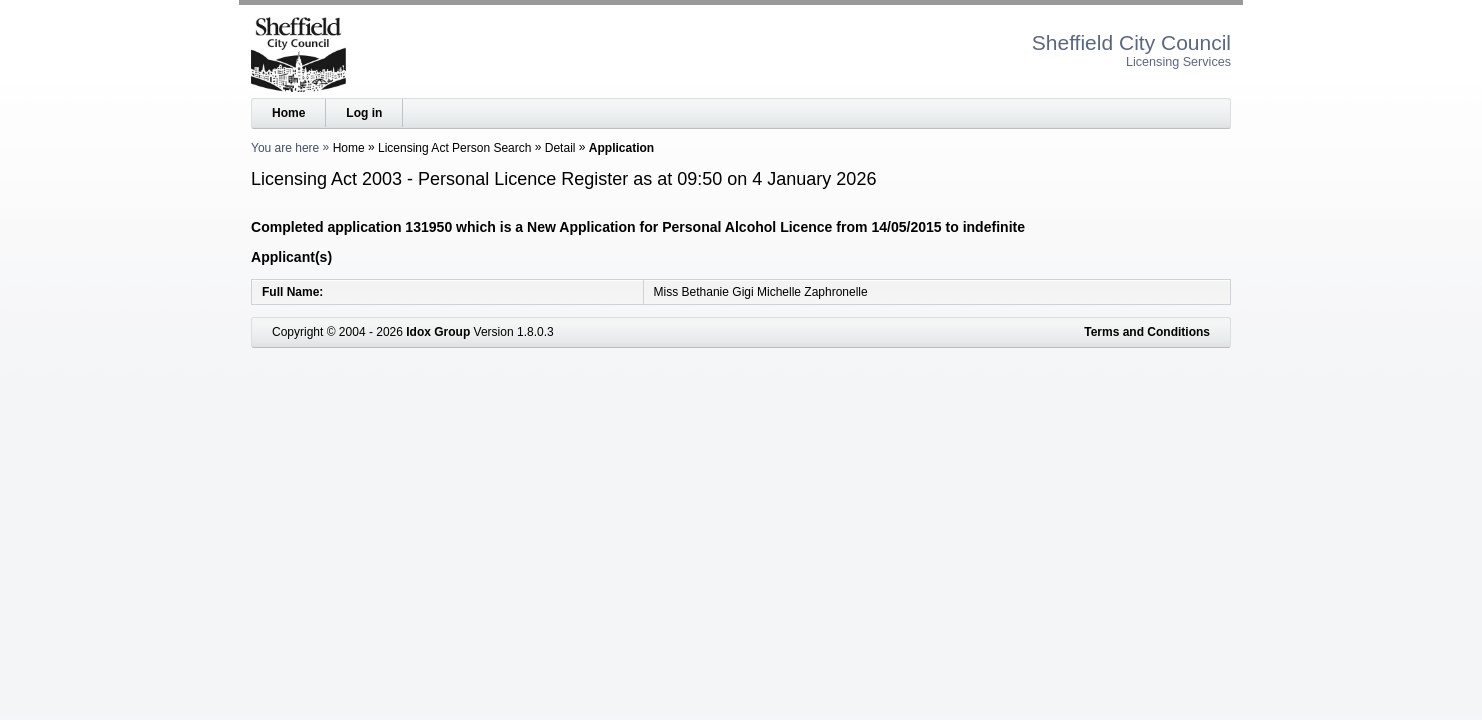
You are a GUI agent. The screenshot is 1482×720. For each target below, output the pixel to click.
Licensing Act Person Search (454, 148)
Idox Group (438, 332)
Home (288, 113)
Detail (560, 148)
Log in (364, 113)
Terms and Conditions (1147, 332)
